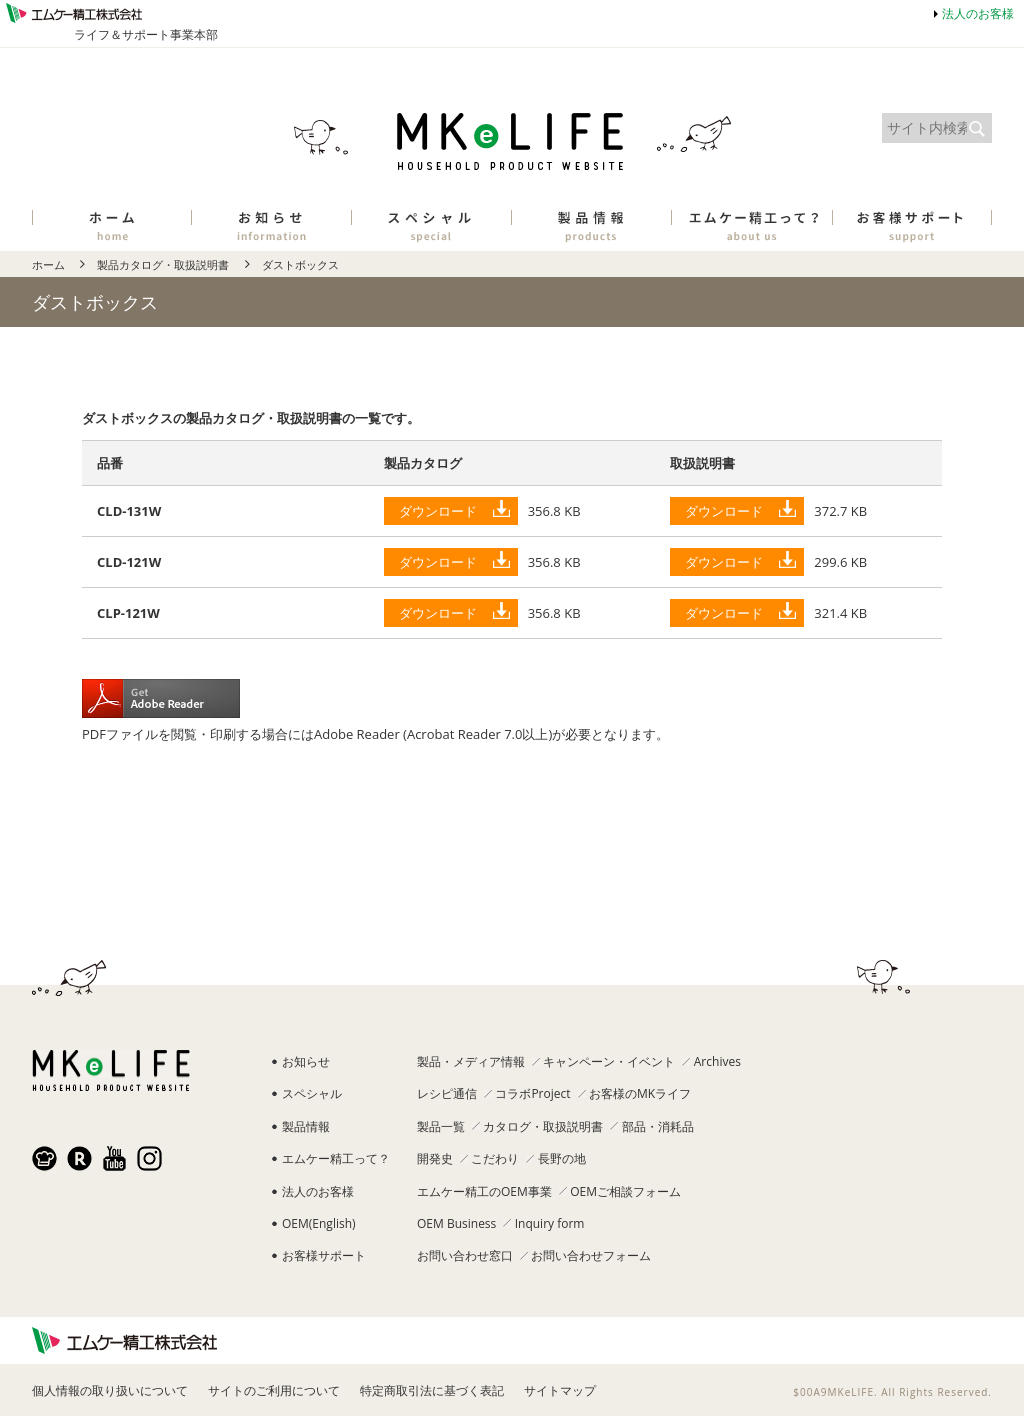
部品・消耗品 (658, 1126)
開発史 (435, 1158)
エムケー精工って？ (336, 1158)
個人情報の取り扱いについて (110, 1390)
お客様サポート (324, 1255)
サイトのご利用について (274, 1390)
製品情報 (306, 1126)
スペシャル (312, 1093)
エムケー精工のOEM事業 (484, 1191)
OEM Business (456, 1223)
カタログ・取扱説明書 (543, 1126)
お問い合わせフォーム (591, 1255)
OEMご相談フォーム (625, 1191)
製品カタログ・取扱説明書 (163, 264)
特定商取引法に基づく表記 (432, 1390)
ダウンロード (438, 511)
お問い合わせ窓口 (465, 1255)
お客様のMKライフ (640, 1093)
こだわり (495, 1158)
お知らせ (306, 1061)
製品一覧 (441, 1126)
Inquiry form (550, 1223)
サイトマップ (560, 1390)
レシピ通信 (447, 1093)
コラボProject (532, 1093)
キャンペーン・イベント (609, 1061)
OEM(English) (319, 1223)
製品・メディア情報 (471, 1061)
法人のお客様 (978, 13)
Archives (717, 1061)
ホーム (48, 264)
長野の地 (562, 1158)
